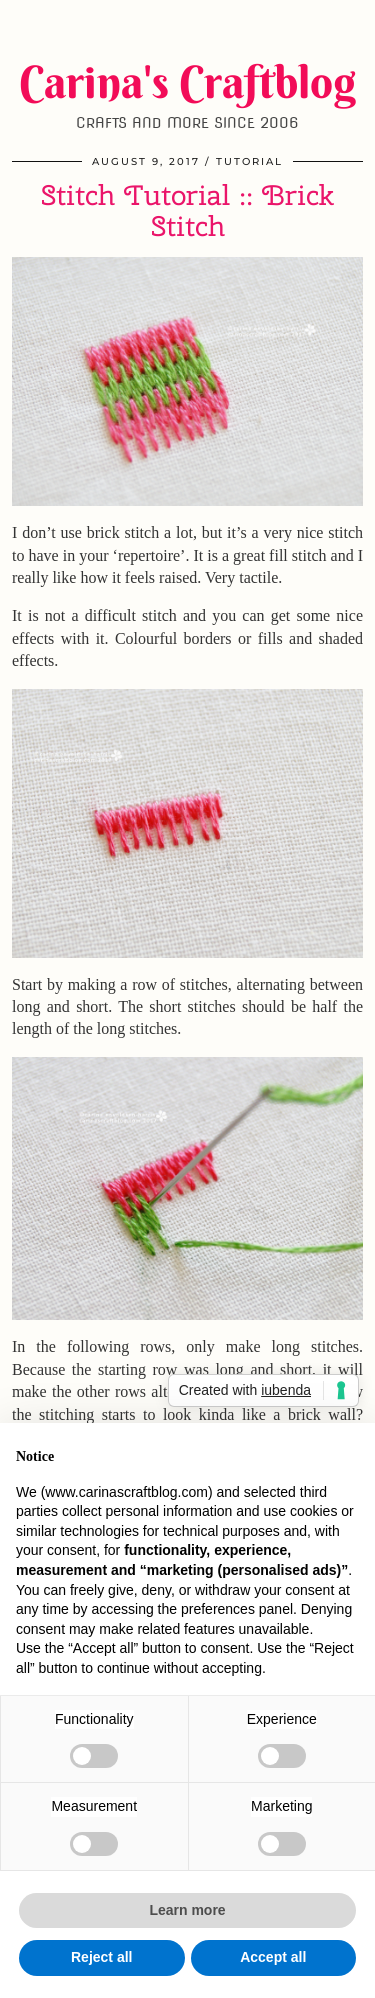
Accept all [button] (273, 1957)
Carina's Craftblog (187, 82)
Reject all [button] (101, 1957)
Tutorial (249, 161)
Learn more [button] (187, 1910)
